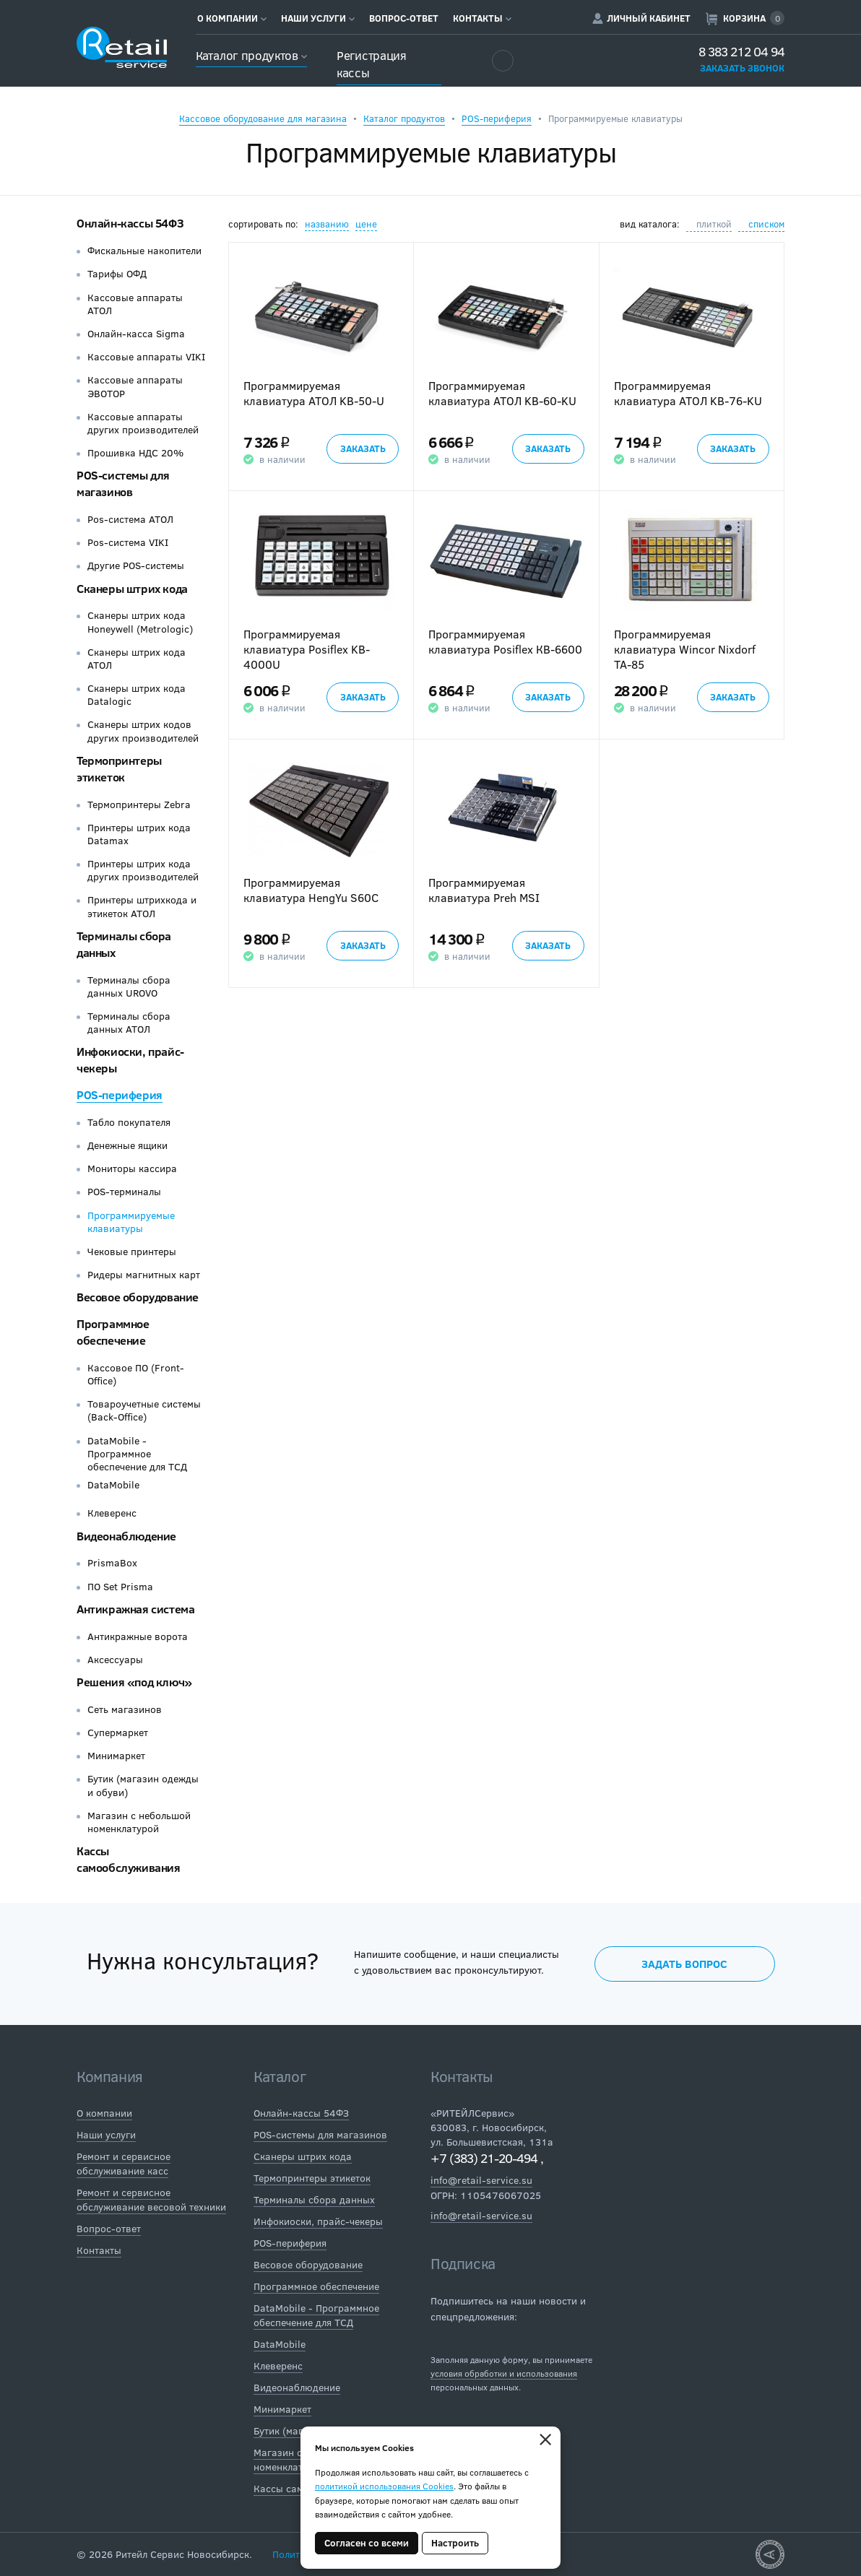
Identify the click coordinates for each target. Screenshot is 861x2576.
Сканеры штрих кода (132, 588)
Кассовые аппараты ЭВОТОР (135, 386)
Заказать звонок (742, 68)
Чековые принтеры (131, 1251)
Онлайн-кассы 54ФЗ (130, 222)
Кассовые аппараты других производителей (143, 423)
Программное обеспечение (113, 1332)
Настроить (455, 2542)
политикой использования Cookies (384, 2486)
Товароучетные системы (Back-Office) (144, 1410)
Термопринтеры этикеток (119, 768)
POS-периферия (497, 118)
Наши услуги (318, 18)
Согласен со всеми (366, 2542)
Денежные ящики (127, 1145)
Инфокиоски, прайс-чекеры (318, 2221)
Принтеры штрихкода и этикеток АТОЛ (141, 906)
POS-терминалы (124, 1191)
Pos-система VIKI (127, 542)
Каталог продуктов (251, 55)
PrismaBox (112, 1562)
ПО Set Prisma (120, 1586)
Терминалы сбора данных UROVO (128, 986)
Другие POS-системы (135, 565)
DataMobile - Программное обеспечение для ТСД (137, 1453)
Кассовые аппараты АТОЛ (135, 304)
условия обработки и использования (503, 2373)
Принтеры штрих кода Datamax (139, 834)
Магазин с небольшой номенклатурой (139, 1822)
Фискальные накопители (144, 250)
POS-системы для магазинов (123, 483)
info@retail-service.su (481, 2180)
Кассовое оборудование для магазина (263, 118)
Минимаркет (116, 1755)
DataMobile (113, 1484)
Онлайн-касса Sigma (136, 333)
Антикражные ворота (137, 1636)
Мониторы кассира (132, 1168)
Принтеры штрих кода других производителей (143, 870)
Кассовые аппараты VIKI (146, 356)
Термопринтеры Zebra (139, 804)
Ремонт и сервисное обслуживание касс (123, 2163)
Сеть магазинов (124, 1709)
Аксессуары (115, 1659)
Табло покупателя (128, 1122)
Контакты (482, 18)
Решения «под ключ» (134, 1681)
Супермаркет (117, 1732)
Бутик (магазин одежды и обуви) (143, 1785)
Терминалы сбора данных (314, 2199)
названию (327, 223)
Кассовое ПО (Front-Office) (135, 1374)
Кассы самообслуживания (129, 1859)
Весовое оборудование (138, 1296)
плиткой (714, 223)
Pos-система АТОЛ (130, 519)
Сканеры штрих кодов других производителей (143, 731)
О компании (232, 18)
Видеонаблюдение (126, 1535)
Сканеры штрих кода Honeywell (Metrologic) (140, 622)
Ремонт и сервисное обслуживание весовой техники (151, 2199)
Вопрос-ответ (403, 18)
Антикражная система (135, 1608)
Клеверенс (112, 1512)
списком (766, 223)
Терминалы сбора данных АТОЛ (128, 1023)
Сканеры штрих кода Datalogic (136, 695)
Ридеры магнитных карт (143, 1274)
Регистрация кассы (372, 64)
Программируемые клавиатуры (131, 1222)
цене (366, 223)
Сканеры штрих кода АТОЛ (136, 659)
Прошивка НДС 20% (135, 452)
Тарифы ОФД (117, 273)
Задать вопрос (684, 1963)
